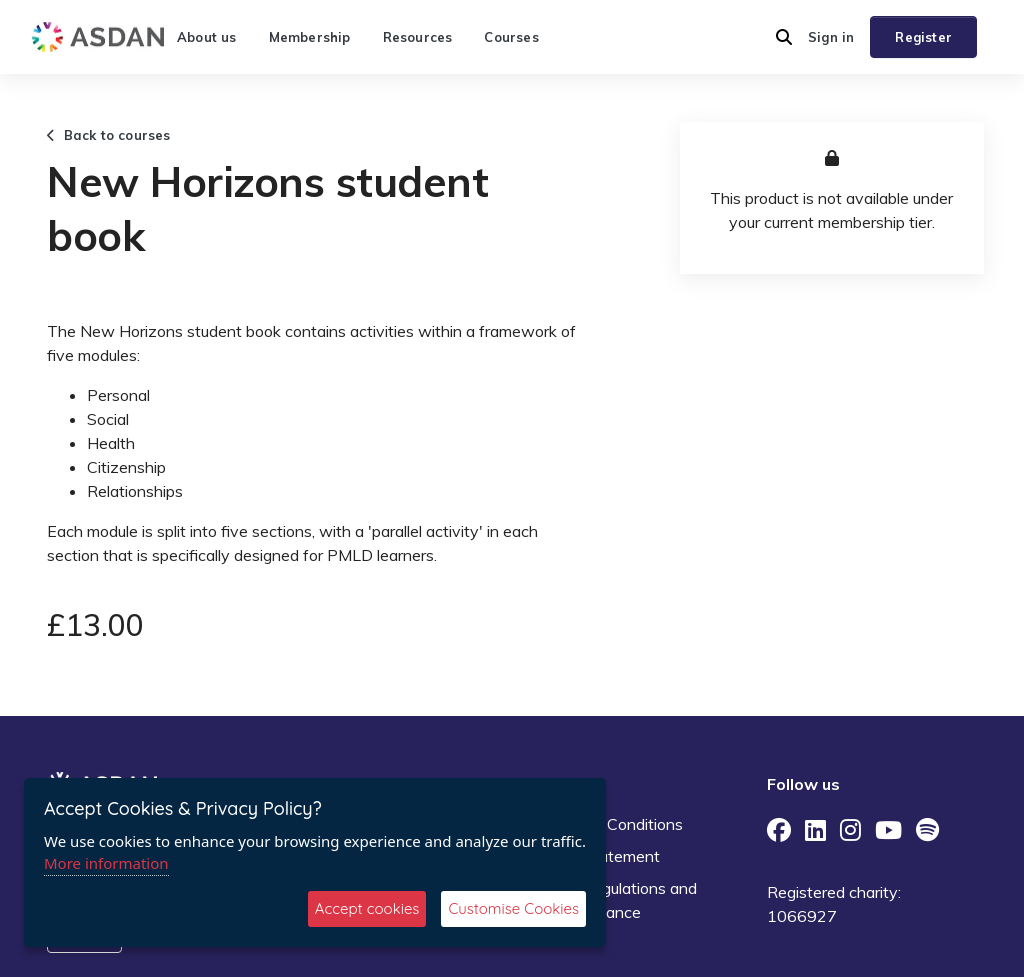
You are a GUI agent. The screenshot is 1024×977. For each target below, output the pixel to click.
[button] (784, 37)
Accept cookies (367, 908)
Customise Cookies (513, 908)
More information (106, 863)
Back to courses (109, 135)
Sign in (831, 37)
